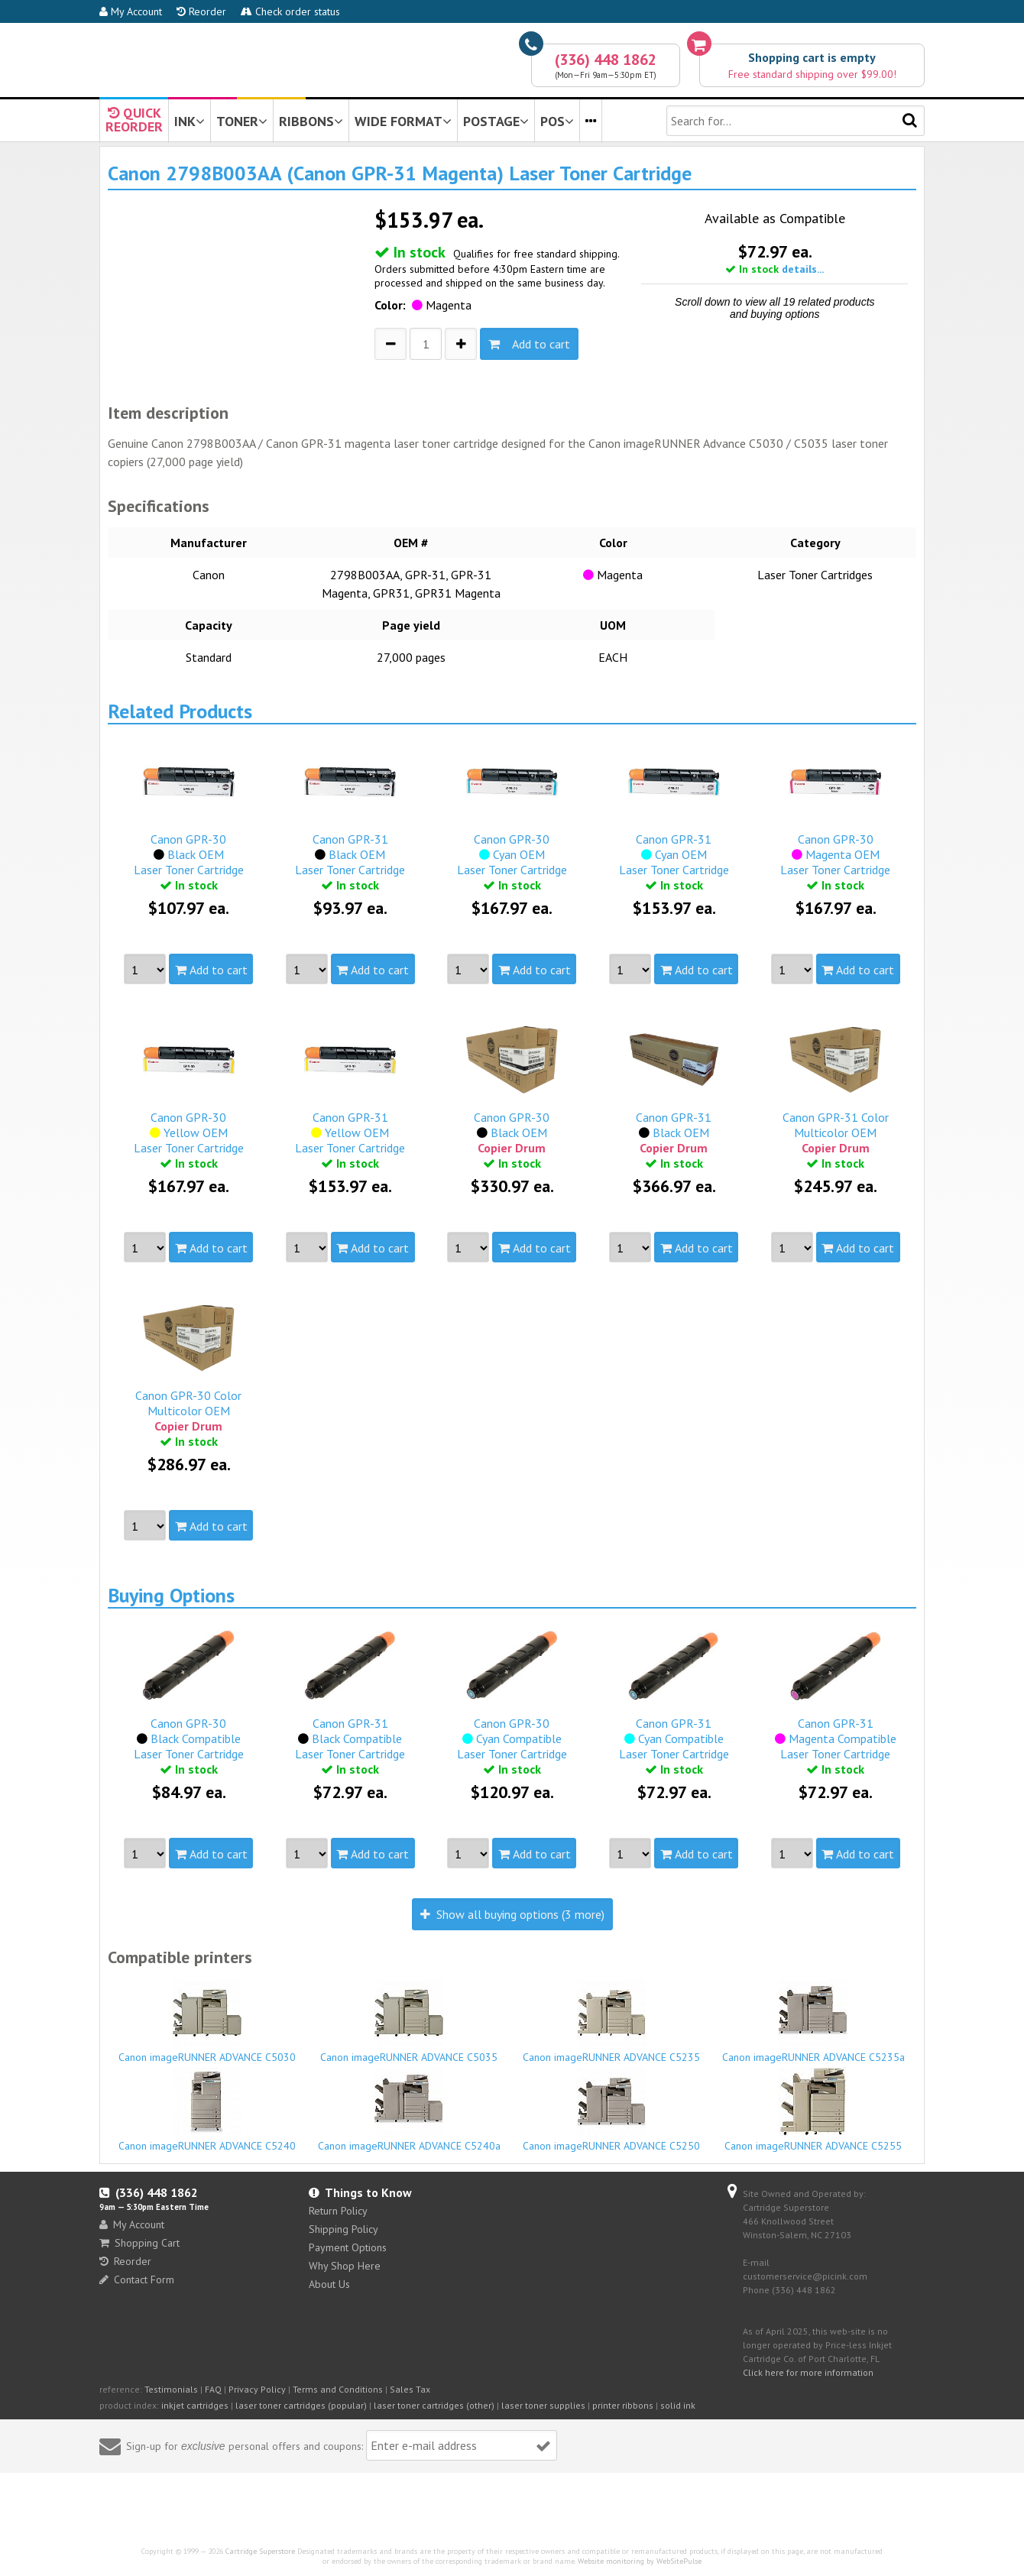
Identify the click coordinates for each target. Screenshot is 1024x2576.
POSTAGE (496, 121)
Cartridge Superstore (260, 2551)
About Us (329, 2284)
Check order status (290, 11)
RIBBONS (311, 121)
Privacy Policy (257, 2389)
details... (803, 269)
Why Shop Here (345, 2266)
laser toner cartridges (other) (434, 2405)
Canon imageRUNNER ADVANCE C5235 (611, 2021)
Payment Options (348, 2247)
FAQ (213, 2389)
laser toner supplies (543, 2405)
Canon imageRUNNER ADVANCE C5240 (207, 2110)
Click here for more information (808, 2372)
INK (189, 121)
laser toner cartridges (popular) (301, 2405)
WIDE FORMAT (403, 121)
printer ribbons (622, 2405)
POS (557, 121)
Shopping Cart (139, 2243)
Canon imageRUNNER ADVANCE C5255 (814, 2110)
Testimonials (171, 2389)
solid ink (677, 2405)
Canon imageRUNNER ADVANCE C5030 (207, 2021)
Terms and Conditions (338, 2389)
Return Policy (338, 2211)
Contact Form (136, 2279)
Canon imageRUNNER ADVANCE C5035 (409, 2021)
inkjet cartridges (194, 2405)
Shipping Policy (343, 2229)
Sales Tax (410, 2389)
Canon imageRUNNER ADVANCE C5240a (409, 2110)
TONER (241, 121)
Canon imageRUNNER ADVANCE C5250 (611, 2110)
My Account (130, 11)
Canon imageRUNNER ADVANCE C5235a (814, 2021)
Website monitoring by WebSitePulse (640, 2561)
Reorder (201, 11)
